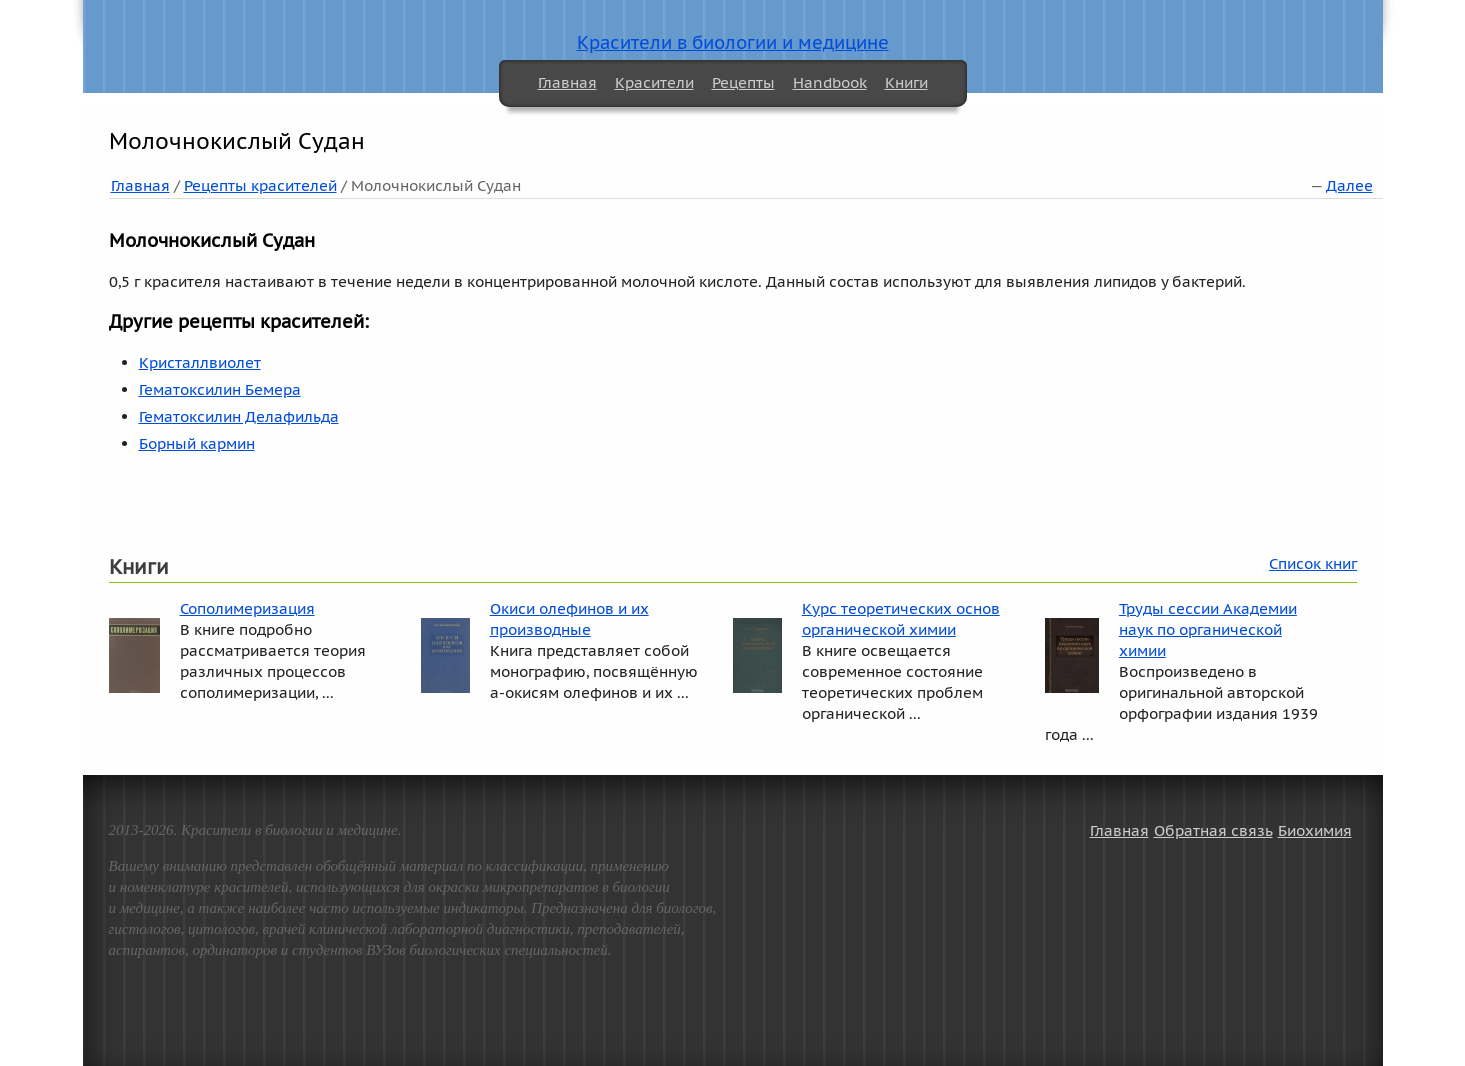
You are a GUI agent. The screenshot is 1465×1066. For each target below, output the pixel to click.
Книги (906, 82)
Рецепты (743, 82)
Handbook (830, 82)
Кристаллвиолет (200, 362)
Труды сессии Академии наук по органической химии (1208, 629)
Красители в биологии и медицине (733, 42)
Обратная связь (1213, 830)
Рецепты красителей (260, 185)
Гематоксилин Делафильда (239, 416)
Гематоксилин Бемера (220, 389)
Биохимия (1315, 830)
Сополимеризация (247, 608)
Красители (654, 82)
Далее (1349, 185)
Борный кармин (197, 443)
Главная (567, 82)
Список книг (1313, 563)
